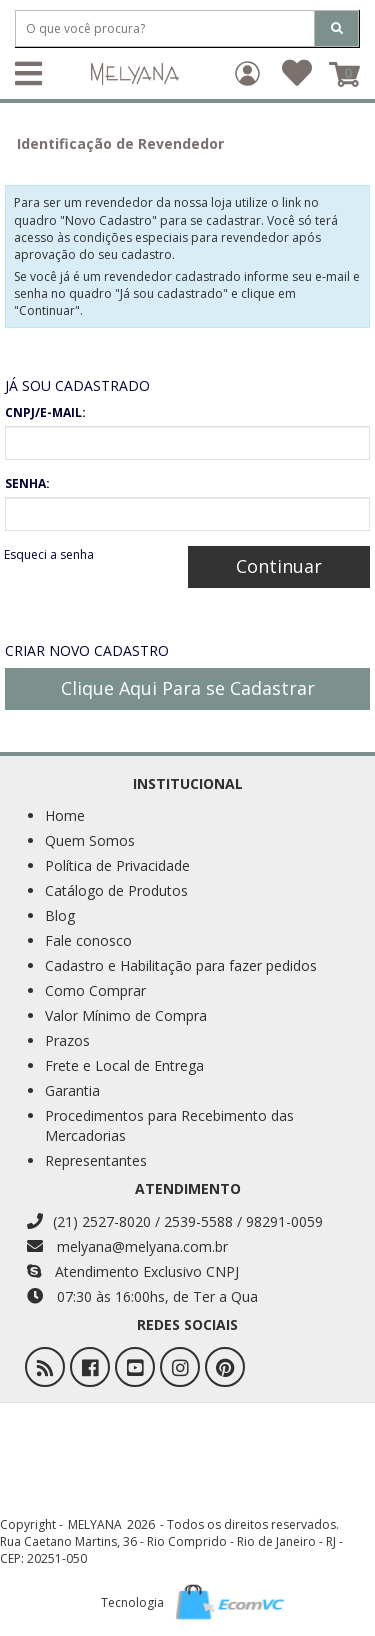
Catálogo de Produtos (116, 890)
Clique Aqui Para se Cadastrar (188, 688)
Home (65, 815)
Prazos (67, 1040)
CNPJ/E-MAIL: (45, 412)
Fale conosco (88, 940)
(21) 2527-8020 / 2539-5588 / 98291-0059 (175, 1221)
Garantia (72, 1090)
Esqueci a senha (49, 554)
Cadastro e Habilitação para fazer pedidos (181, 965)
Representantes (96, 1160)
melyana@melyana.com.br (127, 1246)
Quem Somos (90, 840)
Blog (60, 915)
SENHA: (27, 483)
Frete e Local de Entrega (124, 1065)
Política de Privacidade (117, 865)
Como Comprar (95, 990)
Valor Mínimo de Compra (126, 1015)
